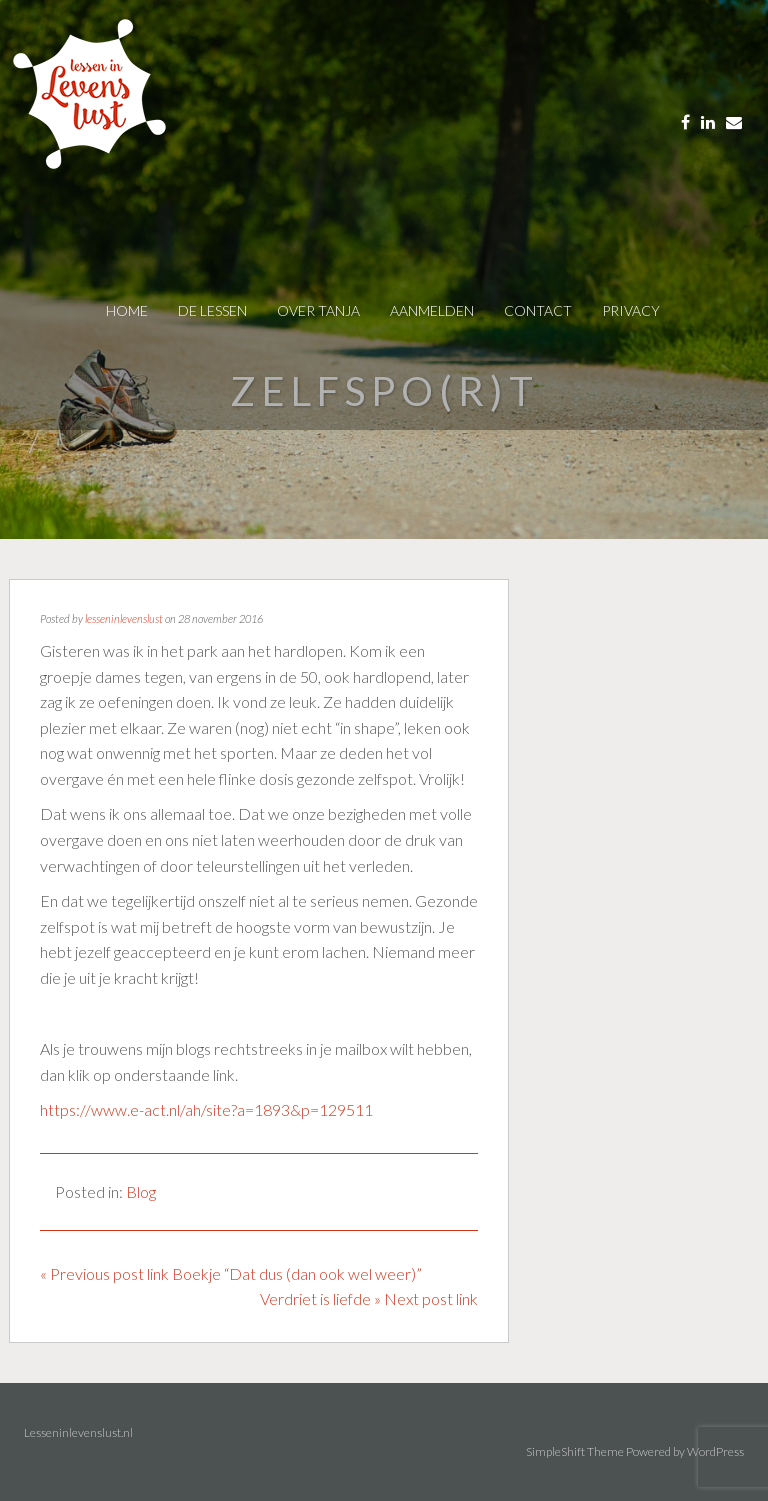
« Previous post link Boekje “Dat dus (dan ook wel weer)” (231, 1273)
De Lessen (212, 310)
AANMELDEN (432, 310)
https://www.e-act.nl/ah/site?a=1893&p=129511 (206, 1109)
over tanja (318, 310)
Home (127, 310)
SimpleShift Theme (575, 1451)
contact (538, 310)
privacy (631, 310)
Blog (141, 1191)
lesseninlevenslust (124, 618)
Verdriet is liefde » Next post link (369, 1298)
